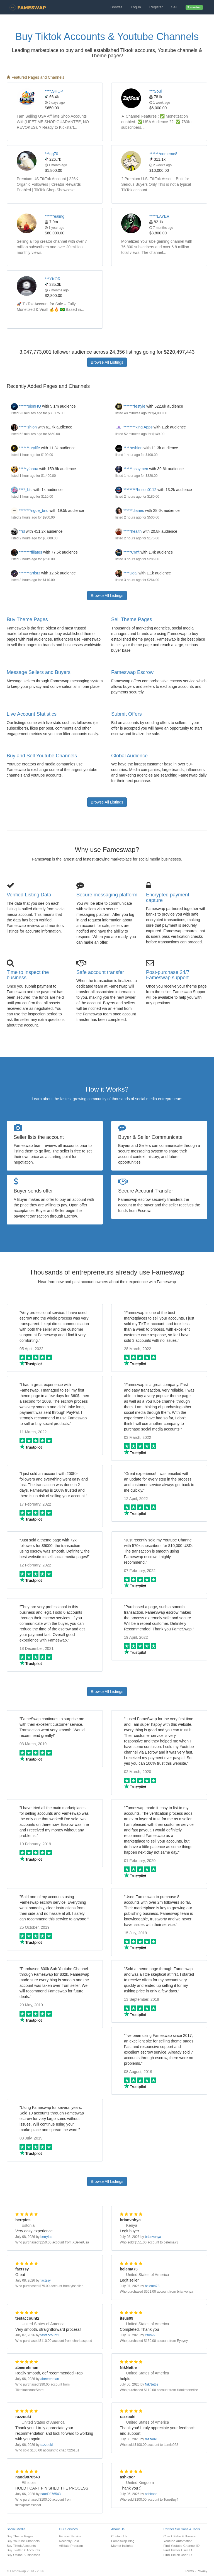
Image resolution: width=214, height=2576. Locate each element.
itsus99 (150, 2335)
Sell (174, 7)
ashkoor (151, 2494)
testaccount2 (49, 2335)
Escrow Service (70, 2536)
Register (156, 7)
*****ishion (24, 427)
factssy (45, 2280)
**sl (18, 531)
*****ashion (128, 448)
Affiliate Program (71, 2545)
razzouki (46, 2445)
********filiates (26, 552)
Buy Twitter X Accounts (23, 2550)
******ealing (54, 216)
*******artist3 (25, 573)
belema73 (152, 2286)
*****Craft (127, 552)
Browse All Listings (107, 362)
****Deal (126, 573)
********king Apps (133, 427)
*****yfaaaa (24, 469)
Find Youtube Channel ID (182, 2545)
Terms (189, 2571)
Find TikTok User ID (178, 2555)
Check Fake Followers (180, 2536)
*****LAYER (159, 216)
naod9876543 (50, 2494)
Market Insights (122, 2545)
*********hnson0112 (135, 489)
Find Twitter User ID (178, 2550)
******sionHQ (26, 406)
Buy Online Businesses (23, 2555)
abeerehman (49, 2379)
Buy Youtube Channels (23, 2541)
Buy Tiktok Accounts (21, 2545)
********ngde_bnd (29, 510)
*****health (128, 531)
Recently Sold (69, 2541)
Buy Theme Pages (27, 619)
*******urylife (25, 448)
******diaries (129, 510)
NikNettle (151, 2384)
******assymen (131, 469)
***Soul (155, 91)
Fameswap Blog (123, 2541)
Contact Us (119, 2536)
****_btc (21, 489)
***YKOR (52, 279)
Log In (136, 7)
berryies (46, 2237)
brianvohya (153, 2237)
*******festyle (130, 406)
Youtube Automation (178, 2541)
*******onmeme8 (163, 154)
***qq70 (51, 154)
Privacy (202, 2571)
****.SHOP (54, 91)
